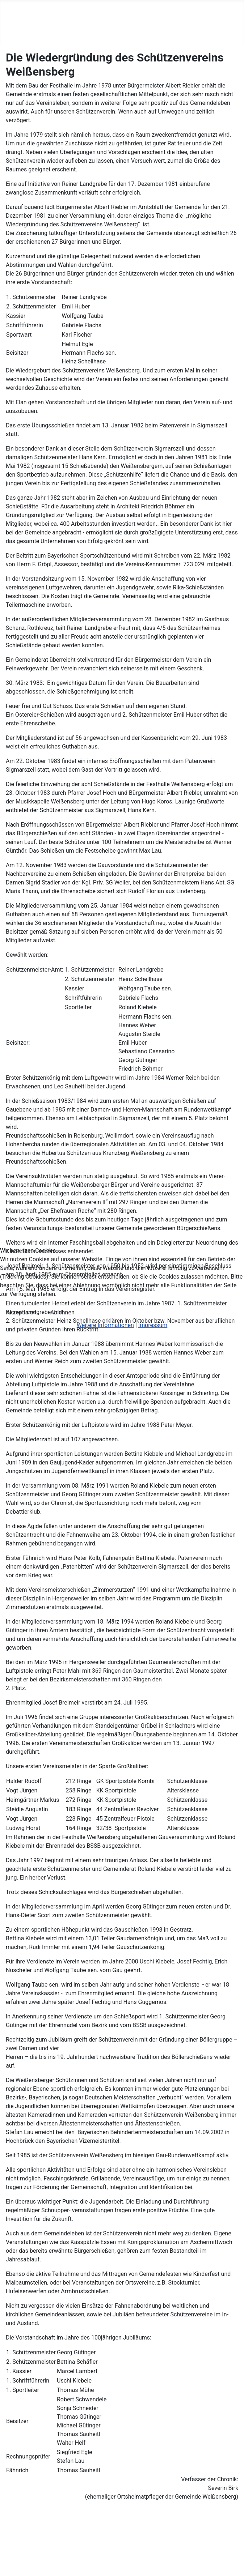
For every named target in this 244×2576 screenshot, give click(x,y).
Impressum (153, 1325)
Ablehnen (62, 1312)
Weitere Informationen (105, 1325)
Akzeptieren (21, 1312)
